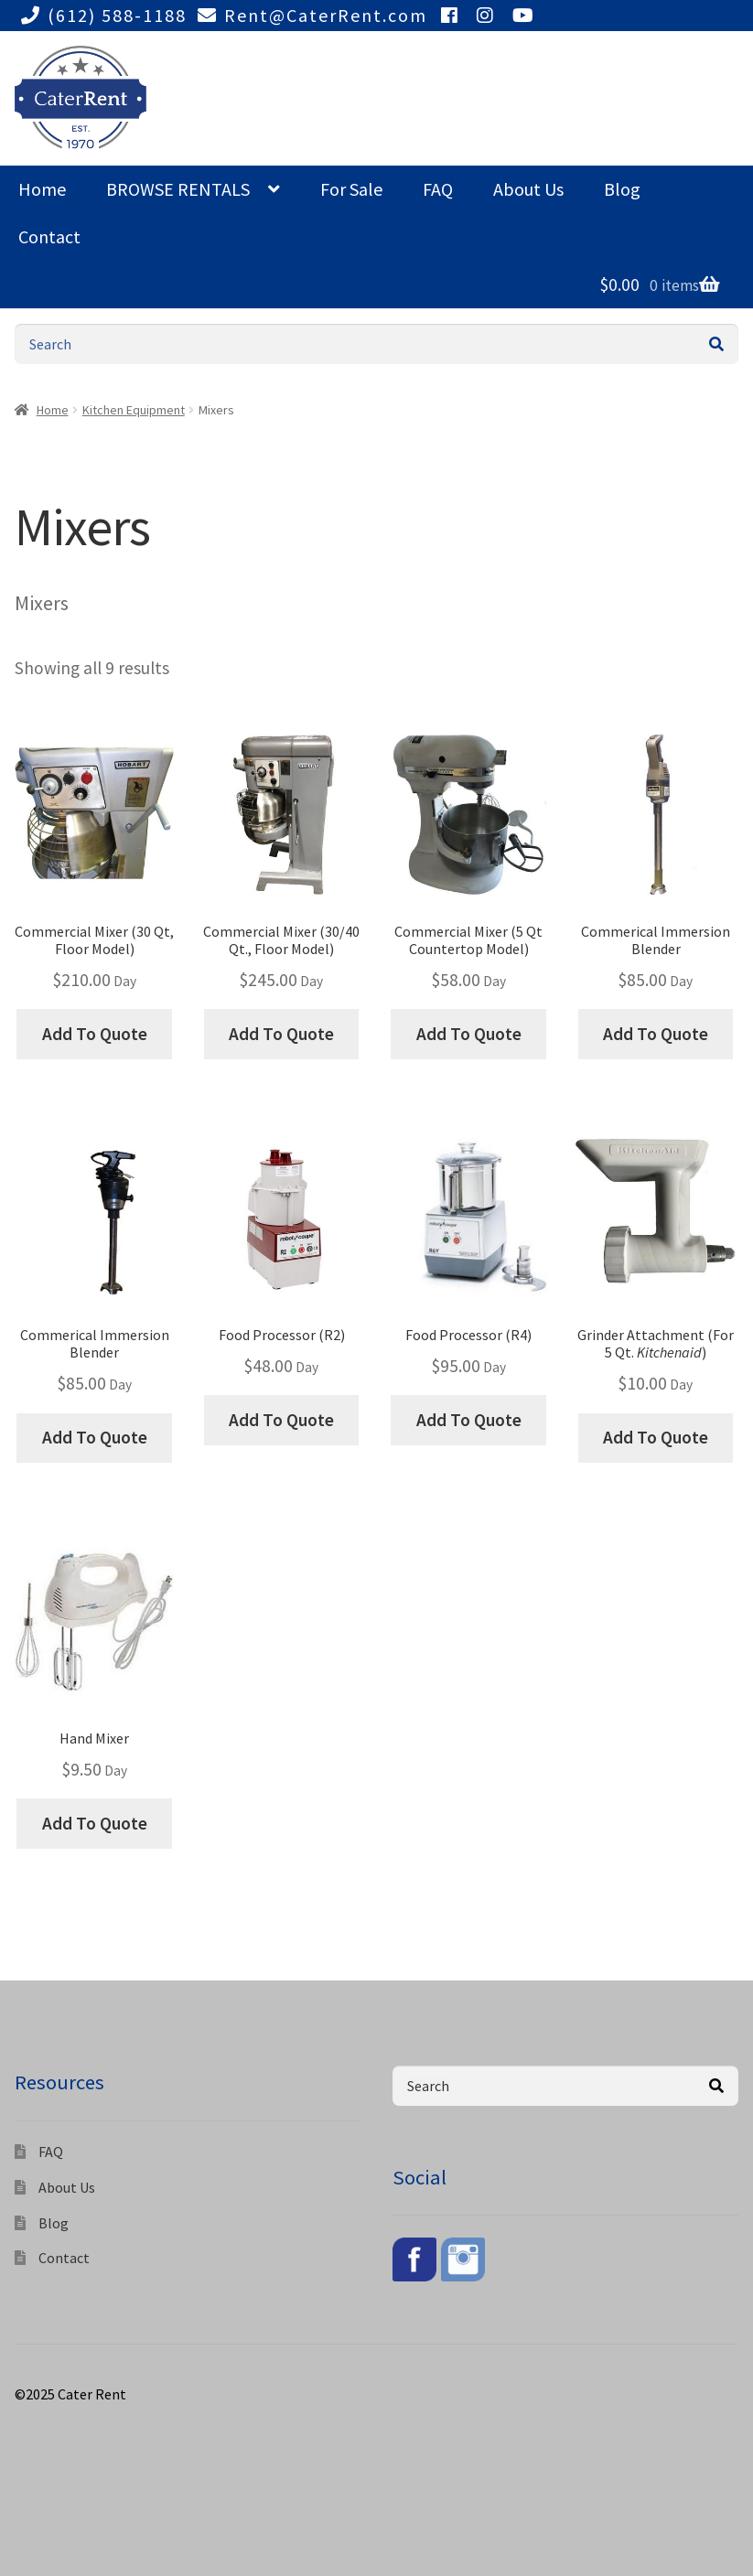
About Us (528, 188)
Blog (622, 188)
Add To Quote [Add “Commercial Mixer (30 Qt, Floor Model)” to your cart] (94, 1034)
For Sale (351, 188)
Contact (49, 236)
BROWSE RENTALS (178, 188)
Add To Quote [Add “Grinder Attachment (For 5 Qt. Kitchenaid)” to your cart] (655, 1437)
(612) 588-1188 (101, 15)
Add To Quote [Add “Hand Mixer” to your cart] (94, 1823)
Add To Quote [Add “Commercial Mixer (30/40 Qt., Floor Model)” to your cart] (281, 1034)
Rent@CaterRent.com (309, 15)
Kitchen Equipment (133, 410)
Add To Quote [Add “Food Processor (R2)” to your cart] (281, 1420)
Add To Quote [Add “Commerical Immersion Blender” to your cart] (655, 1034)
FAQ (438, 188)
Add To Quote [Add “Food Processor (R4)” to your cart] (469, 1420)
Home (42, 188)
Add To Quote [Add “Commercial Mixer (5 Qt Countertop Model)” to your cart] (469, 1034)
